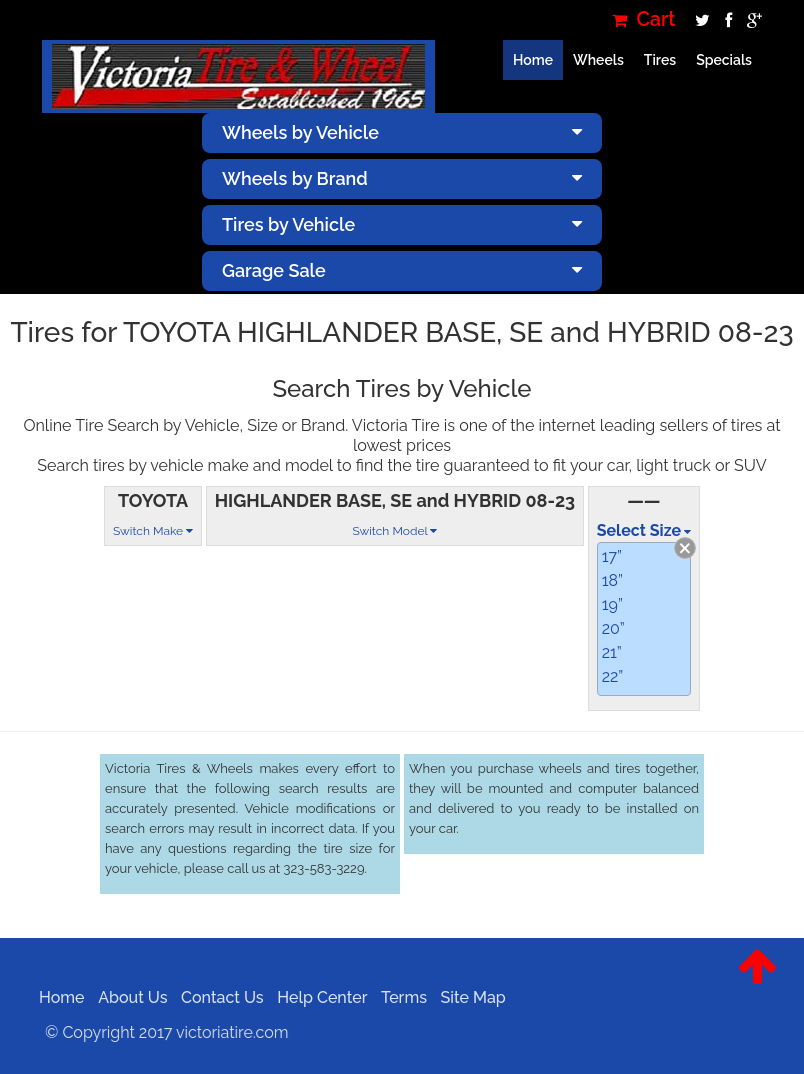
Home (533, 60)
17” (612, 556)
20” (613, 628)
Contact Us (216, 997)
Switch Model (394, 531)
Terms (398, 997)
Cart (644, 19)
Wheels (598, 60)
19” (612, 604)
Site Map (466, 997)
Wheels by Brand (402, 178)
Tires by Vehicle (402, 224)
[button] (757, 982)
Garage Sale (402, 270)
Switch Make (153, 531)
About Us (126, 997)
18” (612, 580)
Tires (660, 60)
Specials (724, 60)
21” (612, 652)
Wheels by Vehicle (402, 132)
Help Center (316, 997)
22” (613, 676)
